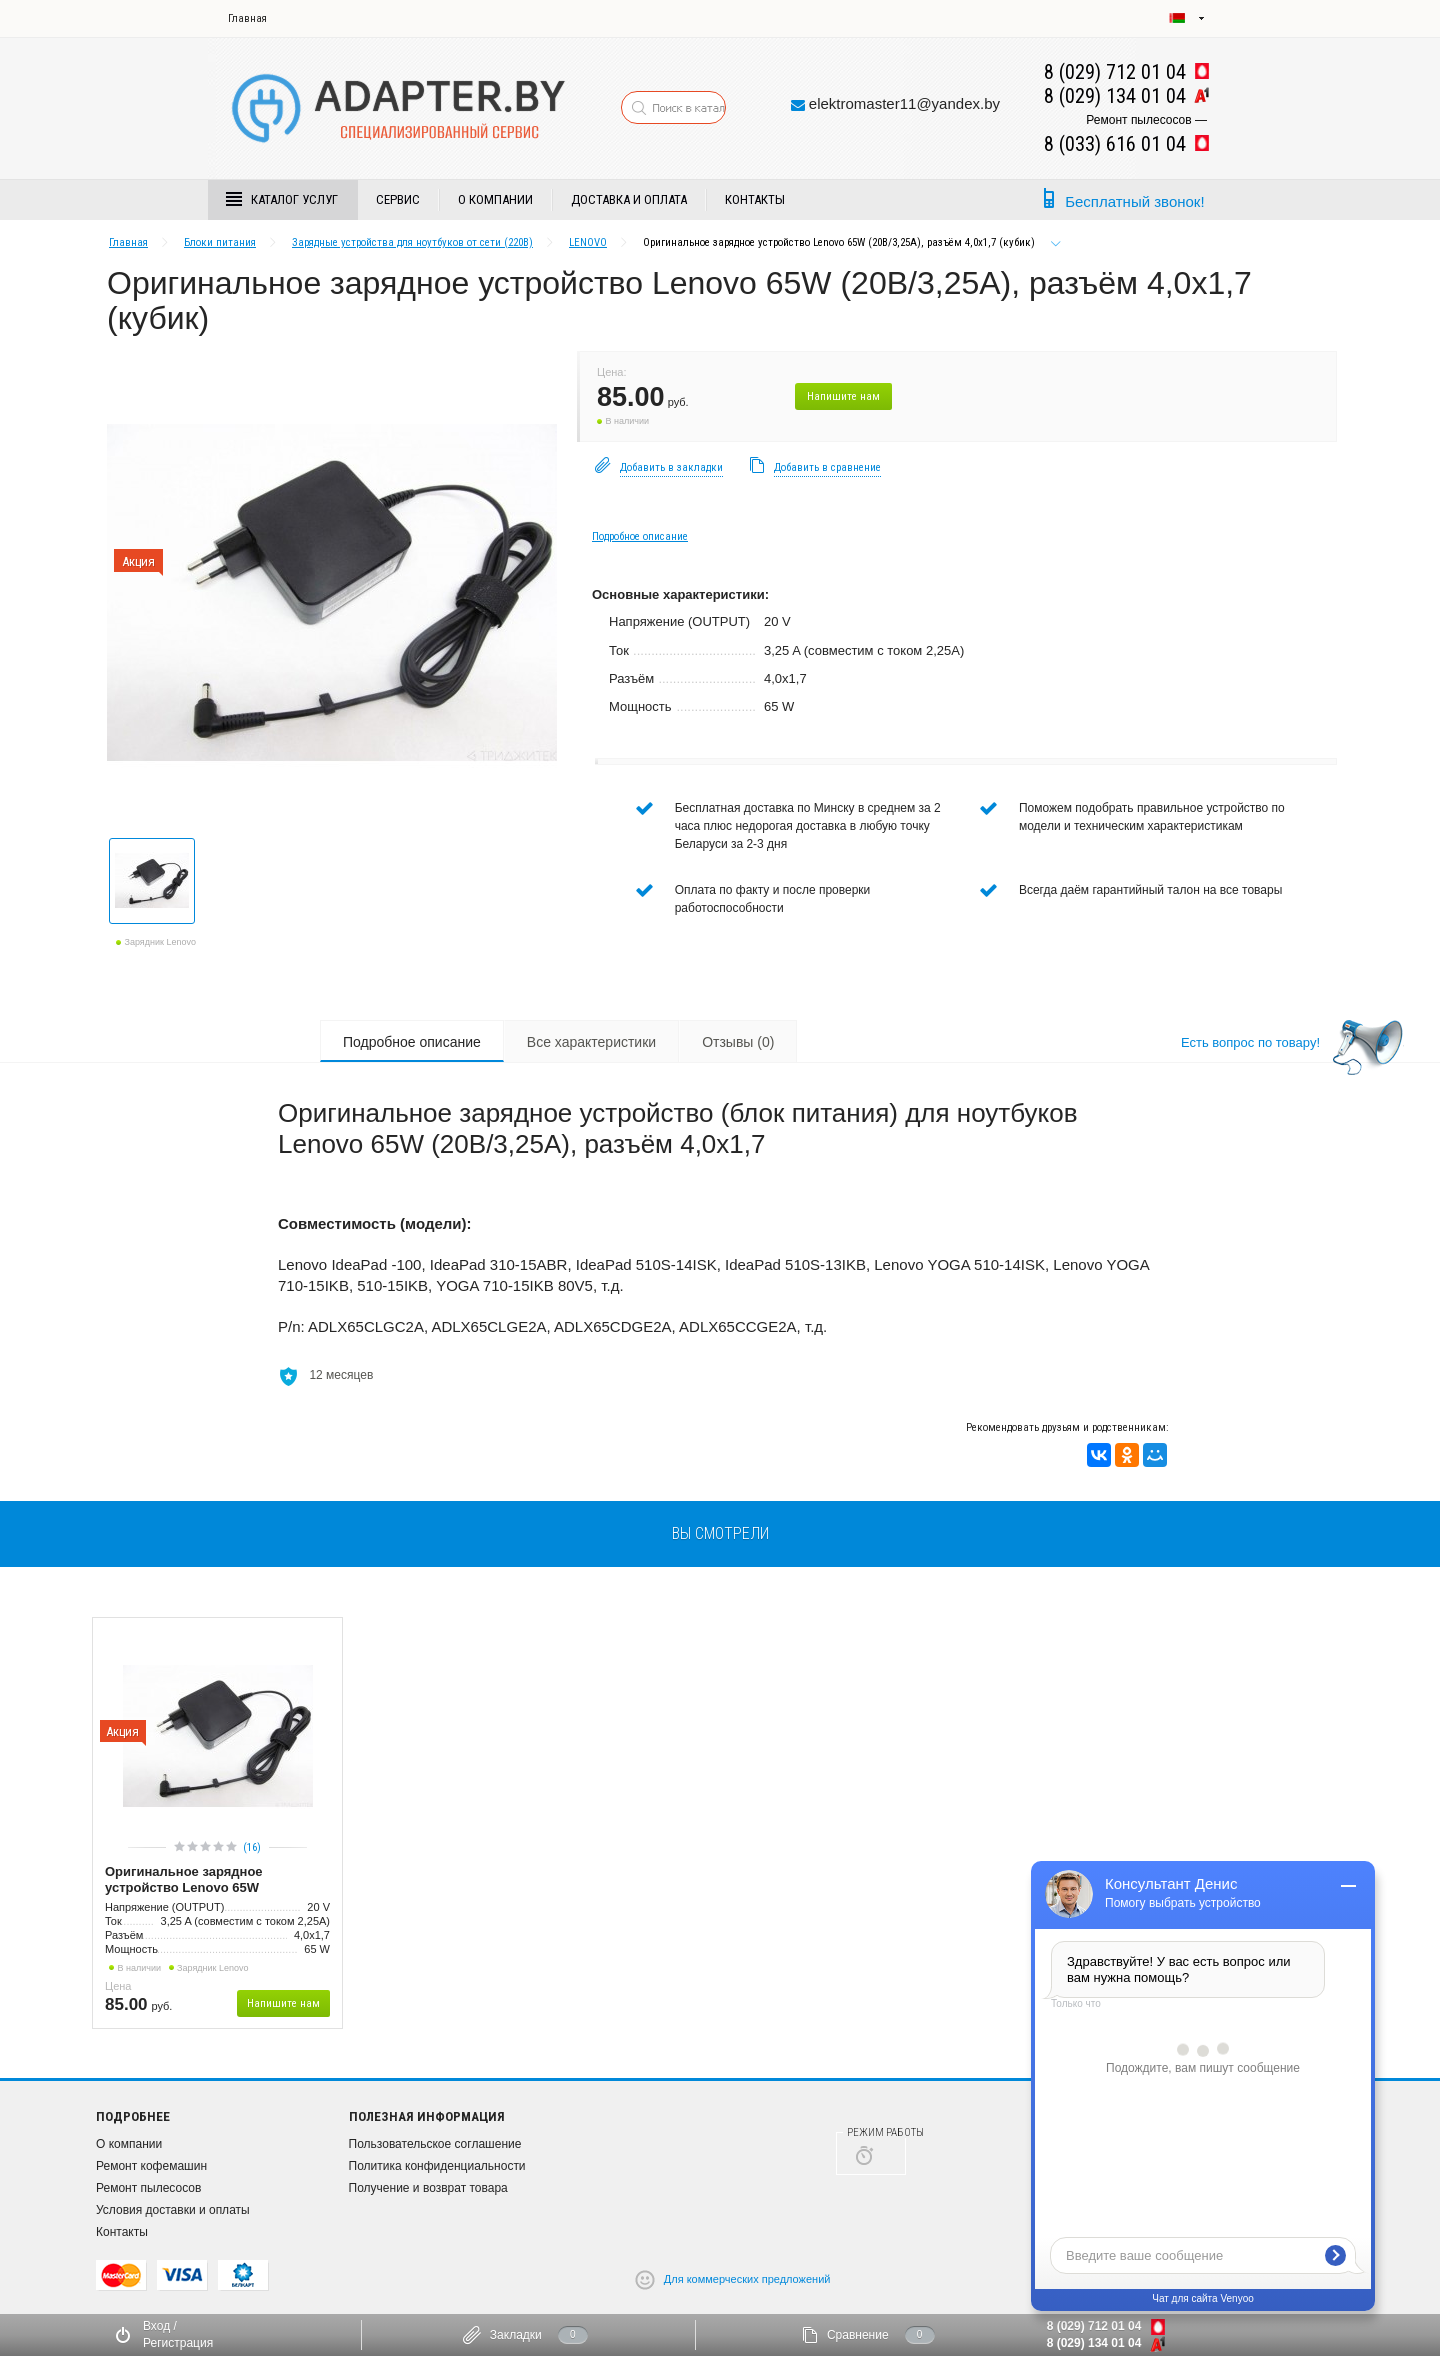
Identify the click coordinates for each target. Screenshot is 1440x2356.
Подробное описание (640, 536)
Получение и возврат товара (428, 2188)
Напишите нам (843, 396)
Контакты (755, 199)
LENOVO (588, 242)
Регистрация (178, 2343)
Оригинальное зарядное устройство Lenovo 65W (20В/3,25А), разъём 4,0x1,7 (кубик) (215, 1881)
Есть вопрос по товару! (1250, 1042)
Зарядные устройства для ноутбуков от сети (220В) (412, 242)
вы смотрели (720, 1533)
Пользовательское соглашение (435, 2144)
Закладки (516, 2335)
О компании (495, 199)
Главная (247, 18)
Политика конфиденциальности (437, 2166)
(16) (252, 1847)
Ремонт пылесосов (148, 2188)
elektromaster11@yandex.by (904, 103)
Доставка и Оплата (629, 199)
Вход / (160, 2326)
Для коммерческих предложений (747, 2278)
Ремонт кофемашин (151, 2166)
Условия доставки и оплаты (173, 2210)
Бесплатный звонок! (1134, 201)
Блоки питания (220, 242)
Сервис (398, 199)
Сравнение (858, 2335)
